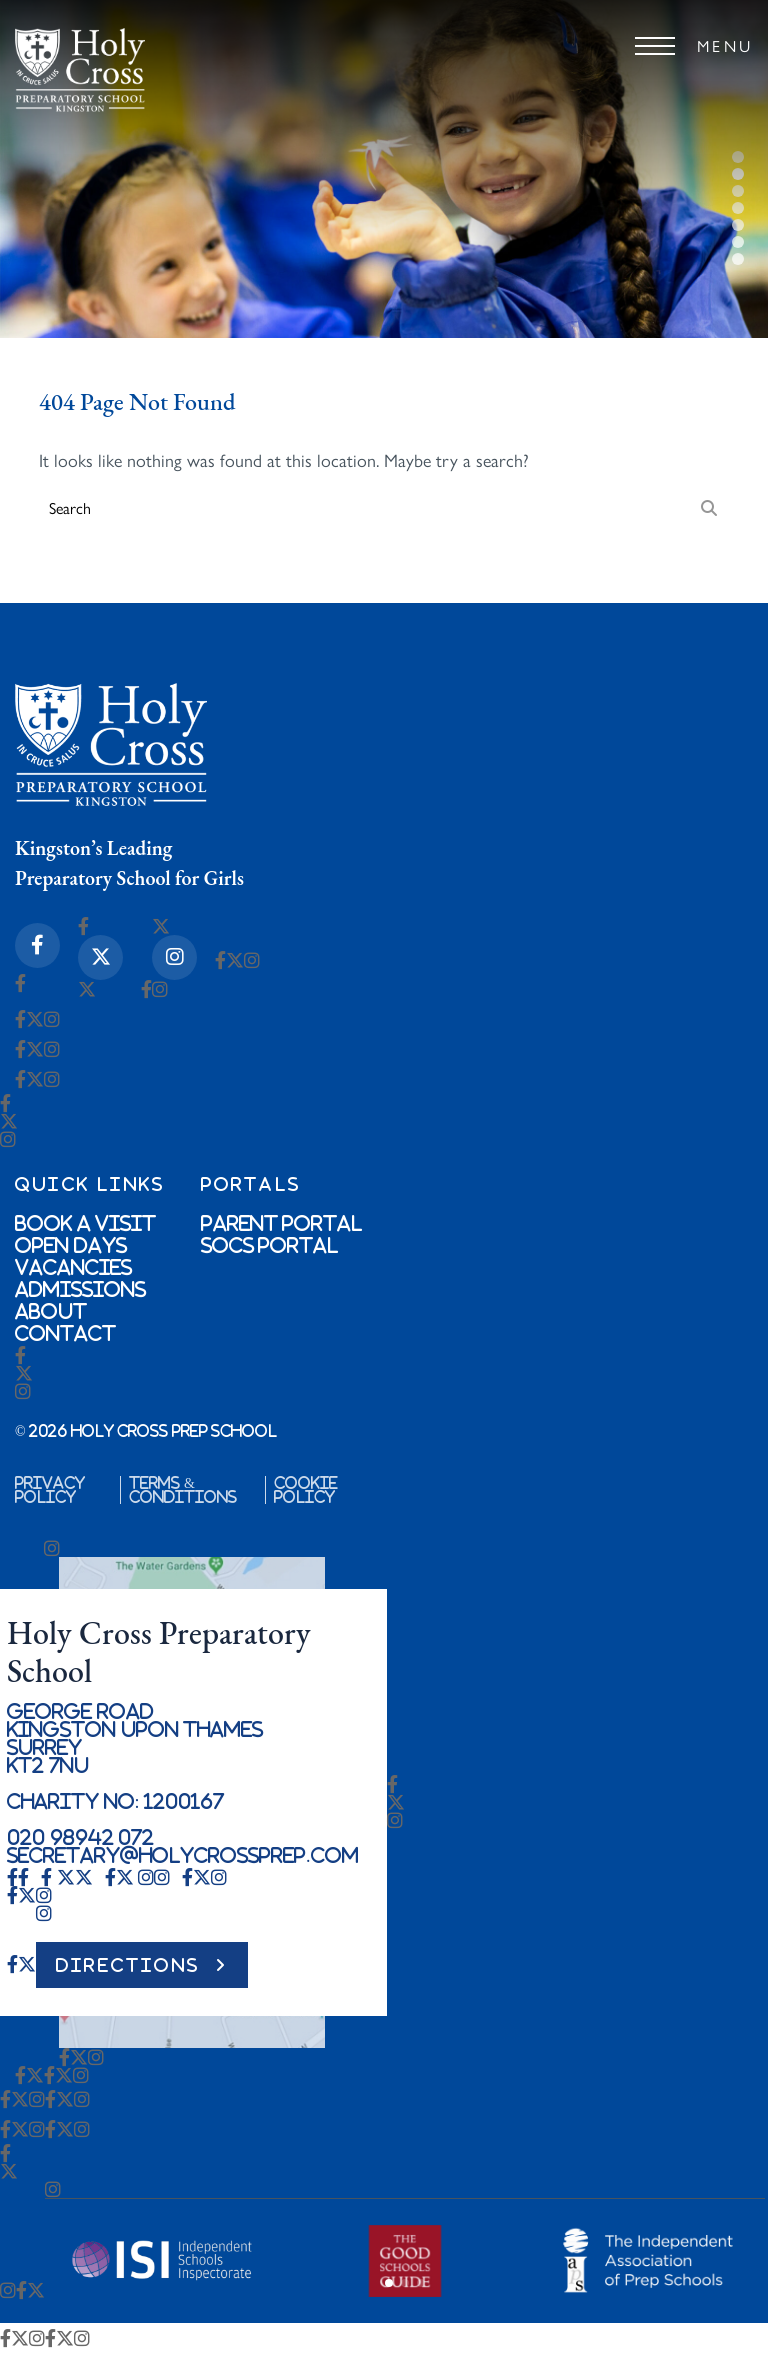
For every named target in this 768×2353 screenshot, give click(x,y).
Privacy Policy (50, 1490)
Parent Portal (282, 1223)
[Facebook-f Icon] (37, 945)
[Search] (709, 507)
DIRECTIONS (128, 1965)
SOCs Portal (270, 1245)
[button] (389, 2283)
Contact (65, 1333)
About (51, 1311)
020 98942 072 (80, 1837)
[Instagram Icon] (174, 957)
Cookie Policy (306, 1490)
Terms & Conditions (183, 1490)
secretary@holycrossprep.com (183, 1855)
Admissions (80, 1289)
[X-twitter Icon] (100, 957)
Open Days (71, 1245)
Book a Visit (85, 1223)
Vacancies (73, 1267)
